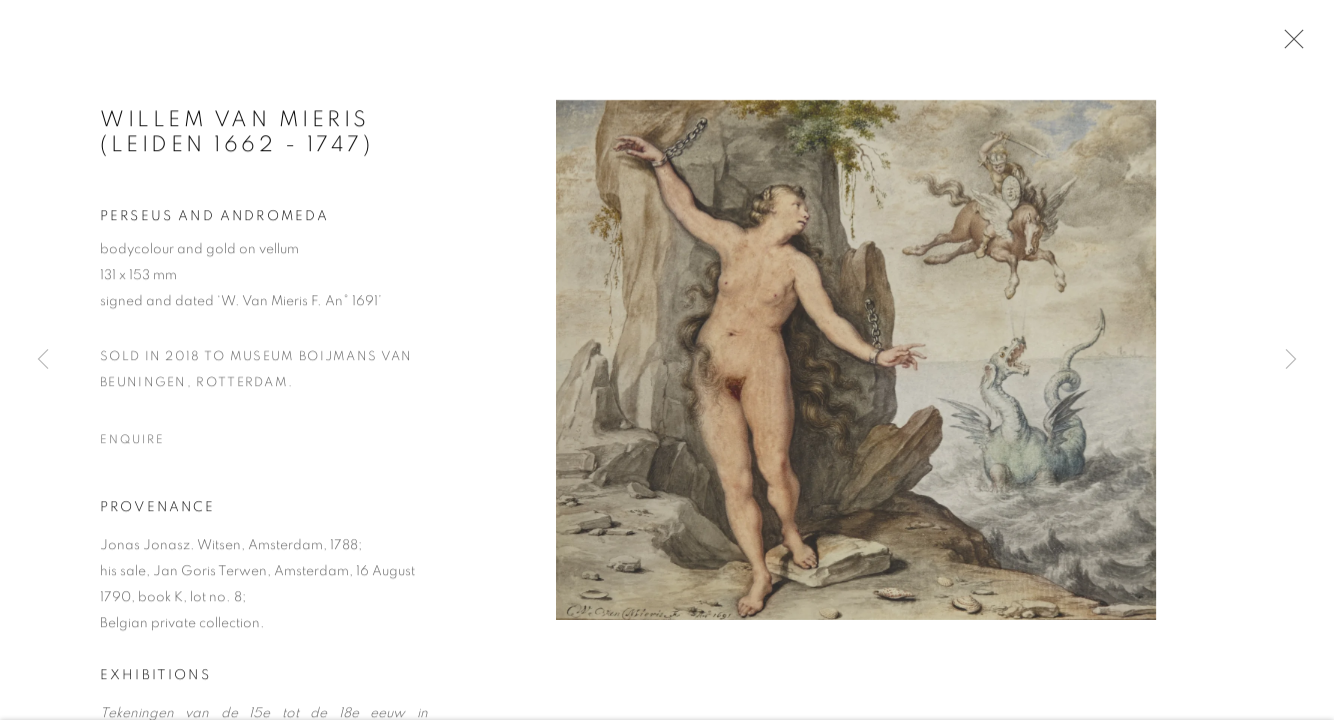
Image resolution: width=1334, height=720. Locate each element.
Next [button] (1291, 360)
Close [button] (1289, 45)
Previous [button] (43, 360)
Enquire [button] (132, 442)
